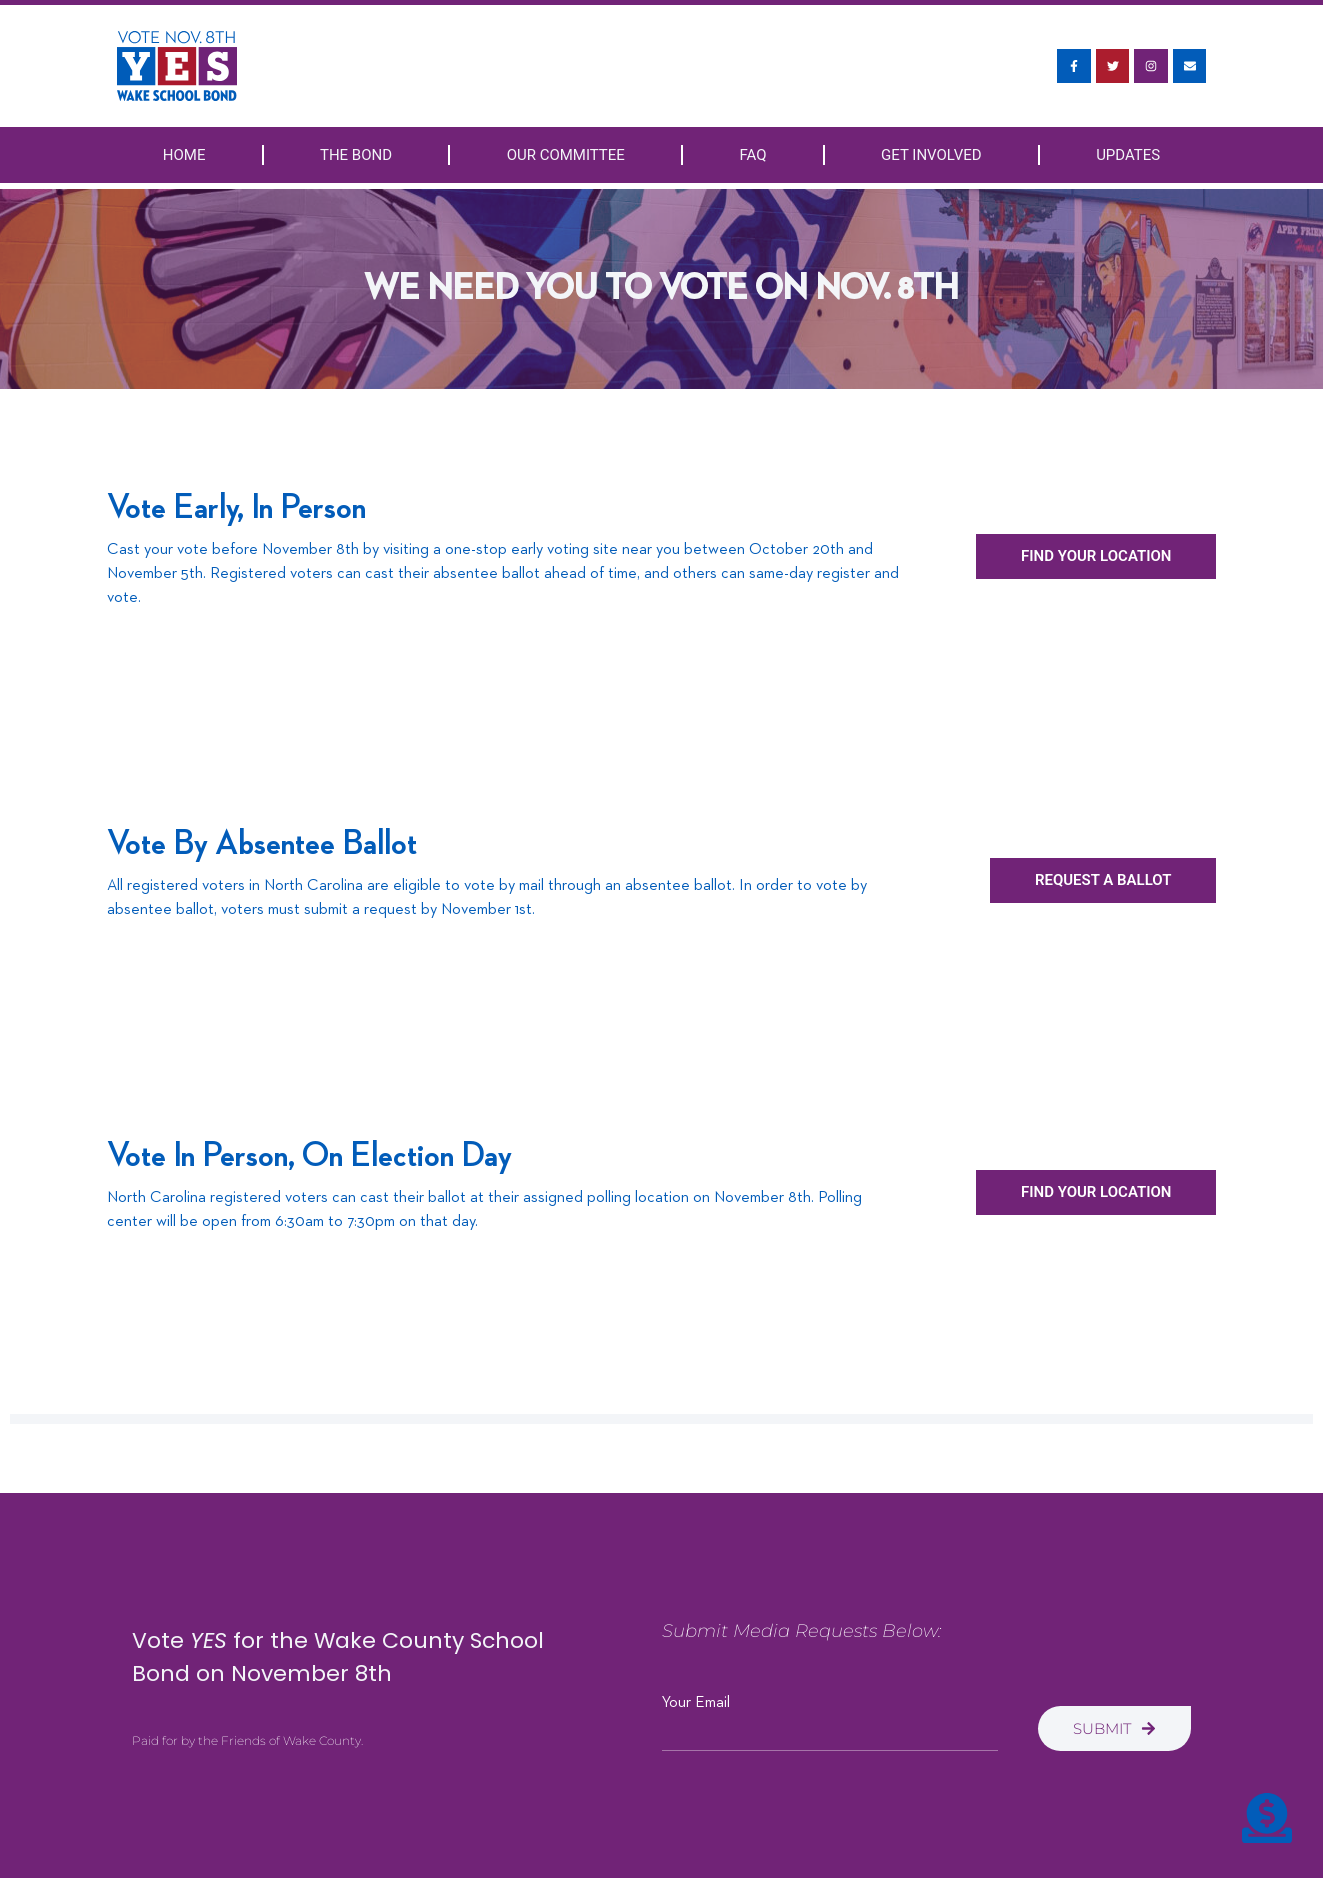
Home (184, 155)
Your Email (696, 1703)
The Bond (356, 155)
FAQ (752, 155)
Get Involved (931, 155)
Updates (1128, 155)
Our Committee (566, 155)
